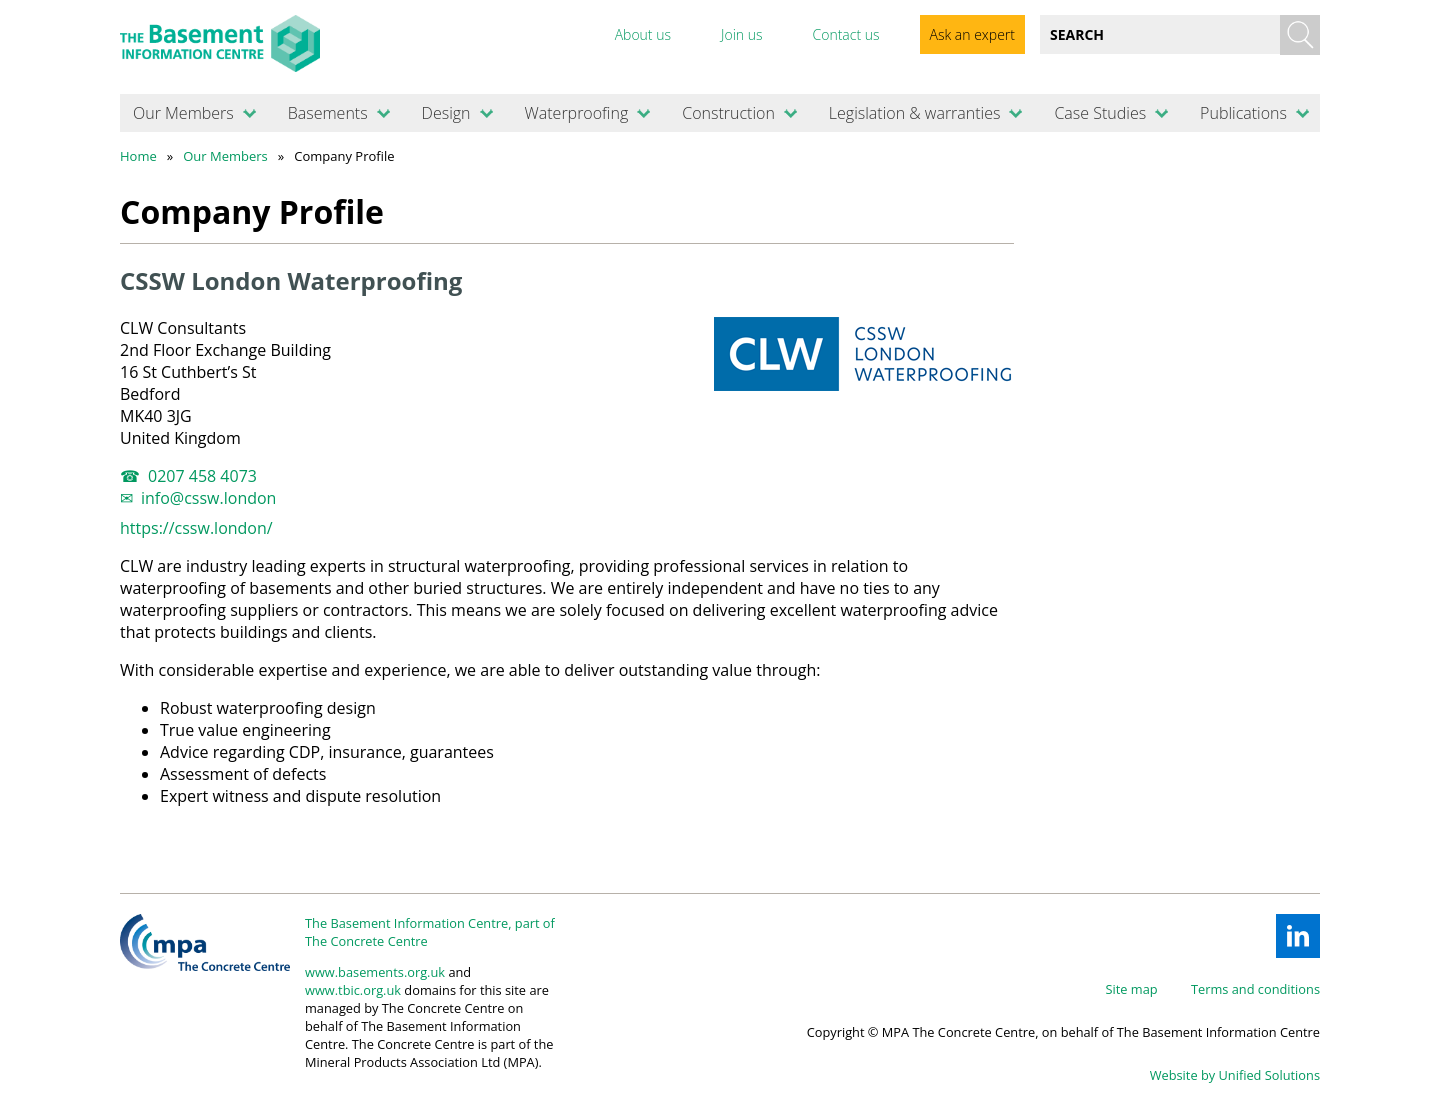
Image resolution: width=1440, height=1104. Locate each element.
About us (643, 34)
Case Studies (1100, 113)
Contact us (845, 34)
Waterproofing (576, 113)
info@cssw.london (208, 498)
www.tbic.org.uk (353, 990)
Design (446, 113)
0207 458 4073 (202, 476)
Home (138, 156)
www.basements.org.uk (375, 972)
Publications (1243, 113)
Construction (728, 113)
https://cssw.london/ (196, 528)
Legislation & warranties (915, 113)
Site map (1132, 989)
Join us (742, 34)
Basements (328, 113)
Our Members (183, 113)
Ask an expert (972, 34)
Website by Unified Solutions (1235, 1075)
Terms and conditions (1255, 989)
